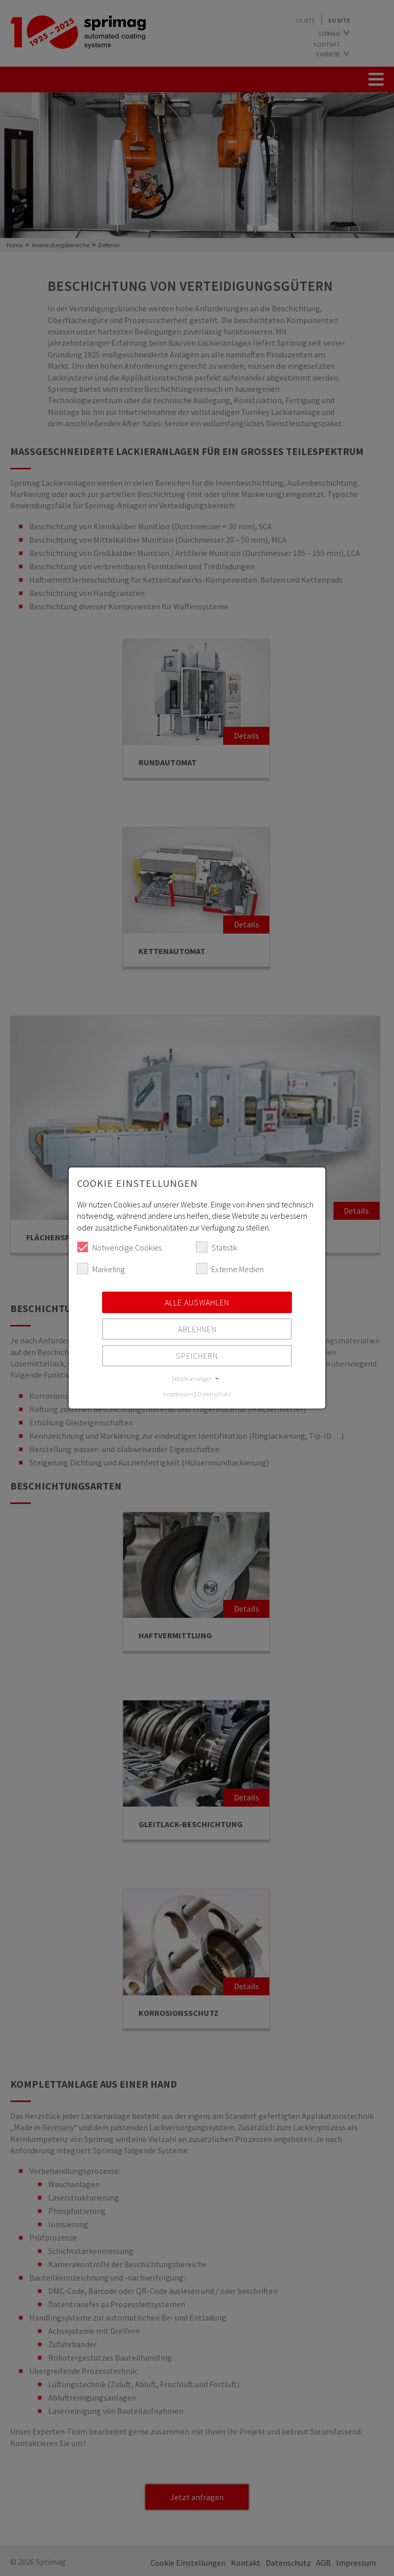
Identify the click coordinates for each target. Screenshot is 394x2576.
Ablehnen (197, 1329)
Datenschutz (214, 1394)
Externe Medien (230, 1268)
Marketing (101, 1268)
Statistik (217, 1247)
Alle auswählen (197, 1302)
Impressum (178, 1394)
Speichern (197, 1356)
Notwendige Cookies (119, 1247)
